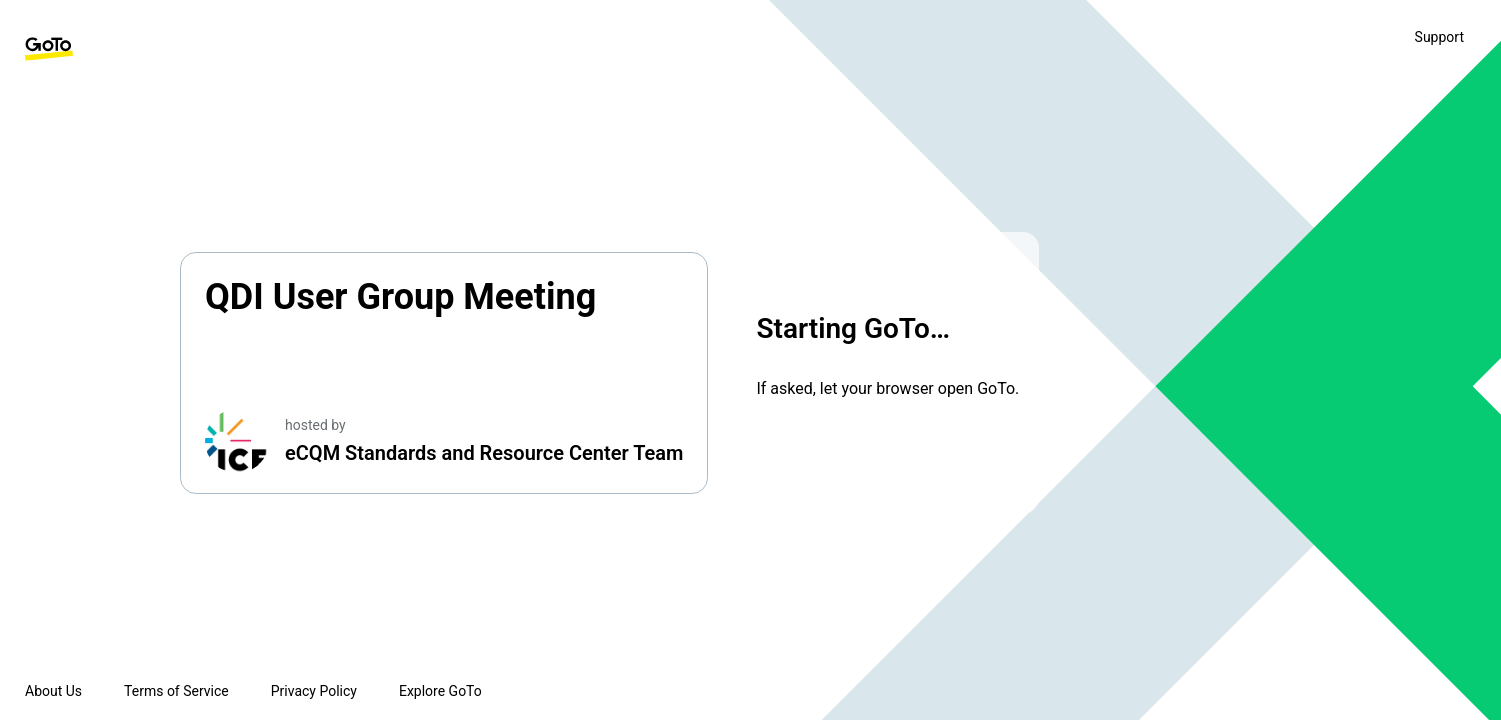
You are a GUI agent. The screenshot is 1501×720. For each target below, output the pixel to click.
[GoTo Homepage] (49, 49)
